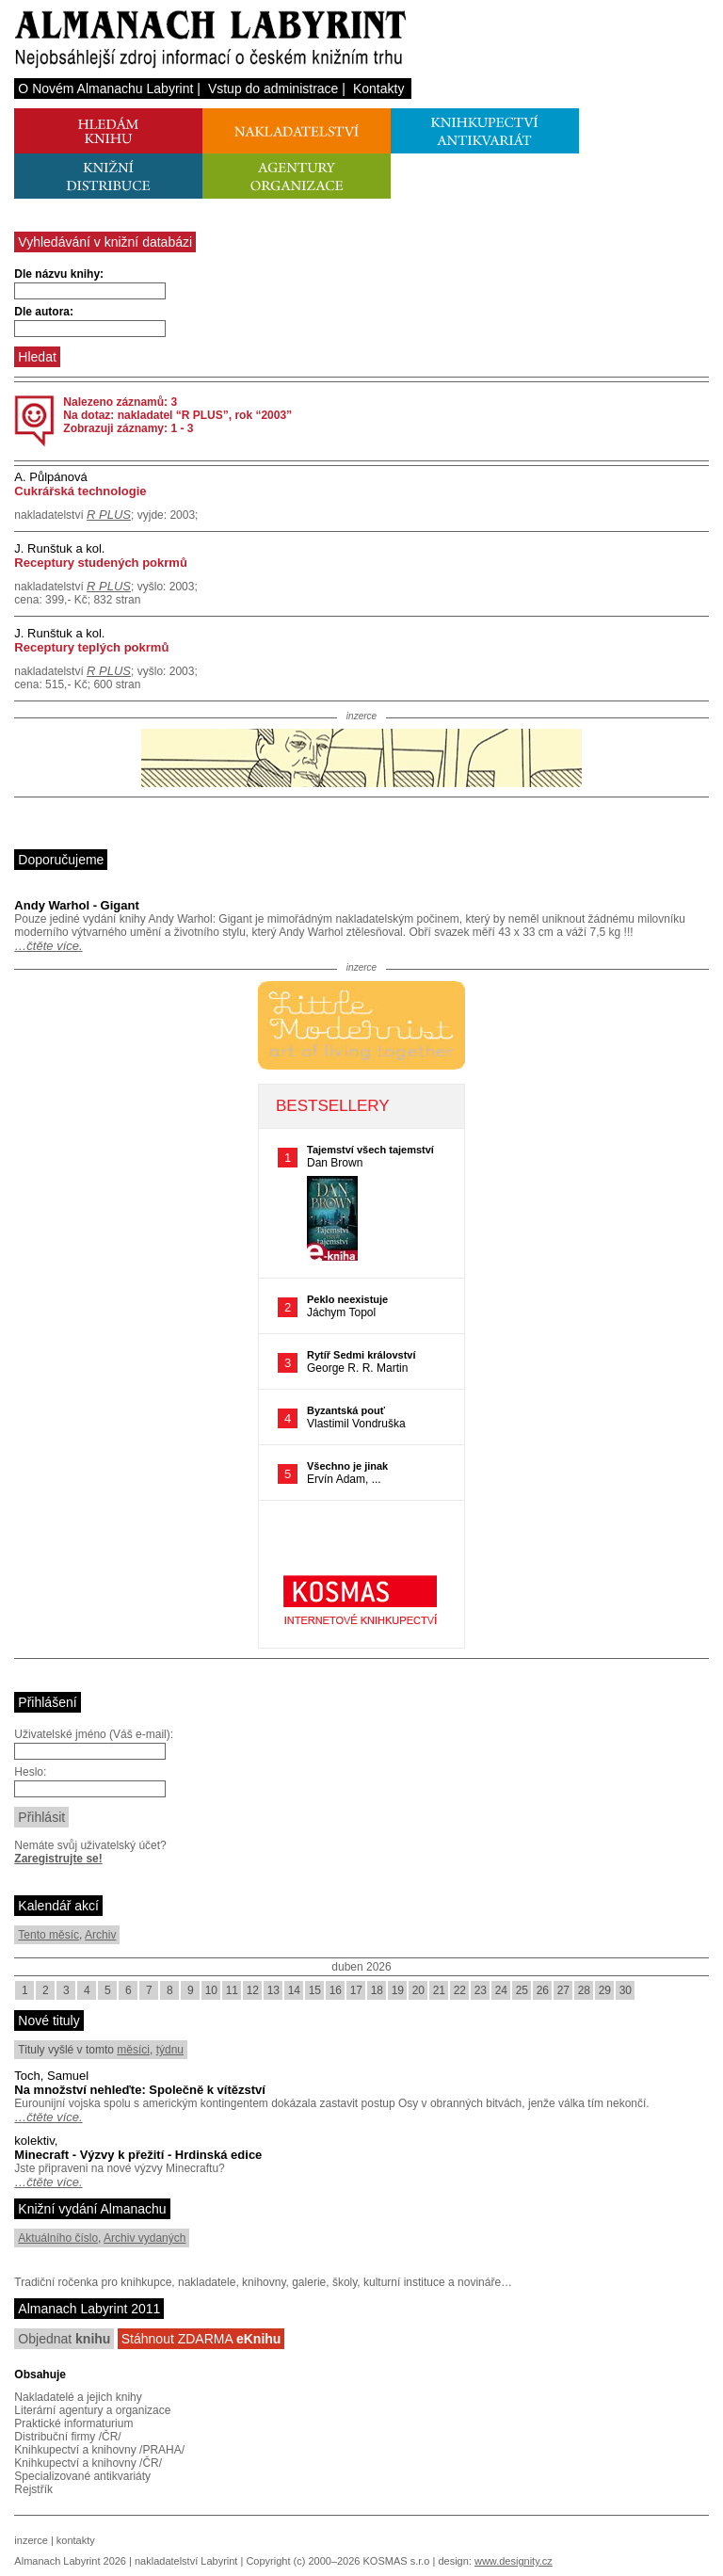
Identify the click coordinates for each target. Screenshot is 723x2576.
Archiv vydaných (144, 2238)
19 (398, 1990)
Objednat (64, 2338)
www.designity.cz (513, 2561)
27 (563, 1990)
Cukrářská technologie (80, 491)
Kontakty (378, 88)
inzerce (30, 2540)
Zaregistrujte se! (58, 1858)
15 (315, 1990)
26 (543, 1990)
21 (439, 1990)
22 (460, 1990)
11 (232, 1990)
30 (625, 1990)
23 (480, 1990)
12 (253, 1990)
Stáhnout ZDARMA (201, 2338)
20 (418, 1990)
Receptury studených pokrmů (100, 562)
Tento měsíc (48, 1934)
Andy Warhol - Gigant (76, 905)
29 (605, 1990)
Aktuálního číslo (58, 2238)
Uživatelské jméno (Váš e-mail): (93, 1734)
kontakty (75, 2540)
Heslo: (30, 1772)
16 (335, 1990)
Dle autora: (43, 311)
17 (356, 1990)
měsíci (133, 2049)
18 (377, 1990)
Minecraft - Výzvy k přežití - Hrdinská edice (138, 2155)
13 (273, 1990)
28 (584, 1990)
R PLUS (109, 514)
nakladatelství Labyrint (186, 2561)
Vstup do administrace (273, 88)
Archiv (100, 1934)
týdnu (170, 2049)
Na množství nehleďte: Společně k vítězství (139, 2090)
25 (522, 1990)
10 (211, 1990)
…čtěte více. (48, 946)
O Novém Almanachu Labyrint (105, 88)
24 (501, 1990)
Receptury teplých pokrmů (91, 647)
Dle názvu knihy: (59, 274)
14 (294, 1990)
